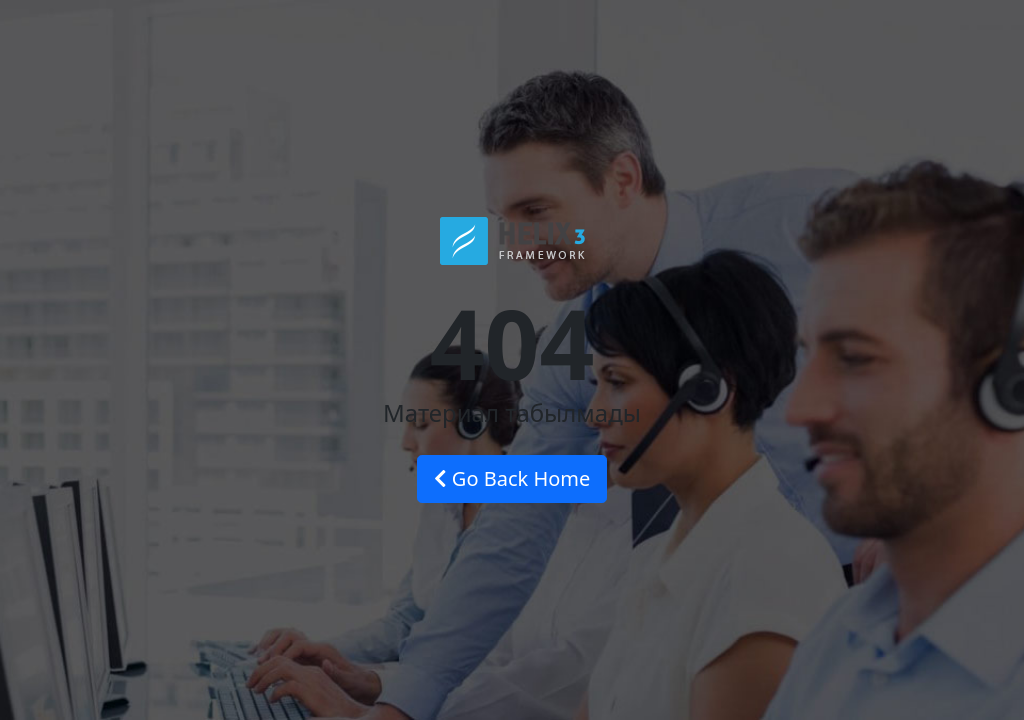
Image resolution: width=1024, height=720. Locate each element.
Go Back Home (512, 478)
